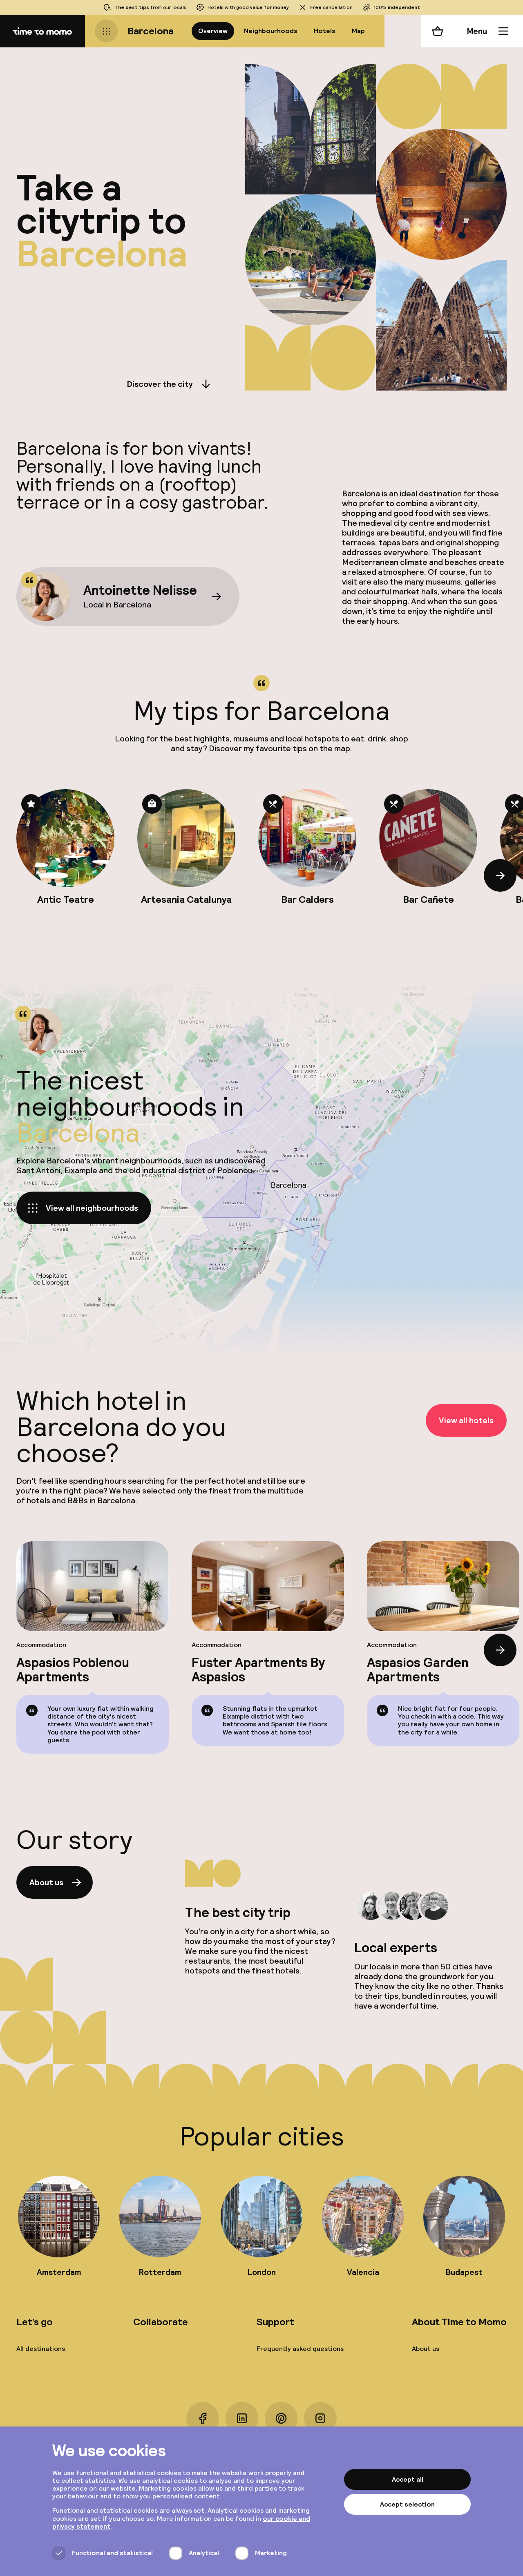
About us (56, 1882)
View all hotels (466, 1420)
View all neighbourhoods (82, 1207)
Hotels (324, 31)
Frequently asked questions (300, 2348)
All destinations (40, 2348)
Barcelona (150, 31)
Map (358, 31)
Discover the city (169, 384)
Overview (213, 31)
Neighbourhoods (270, 31)
